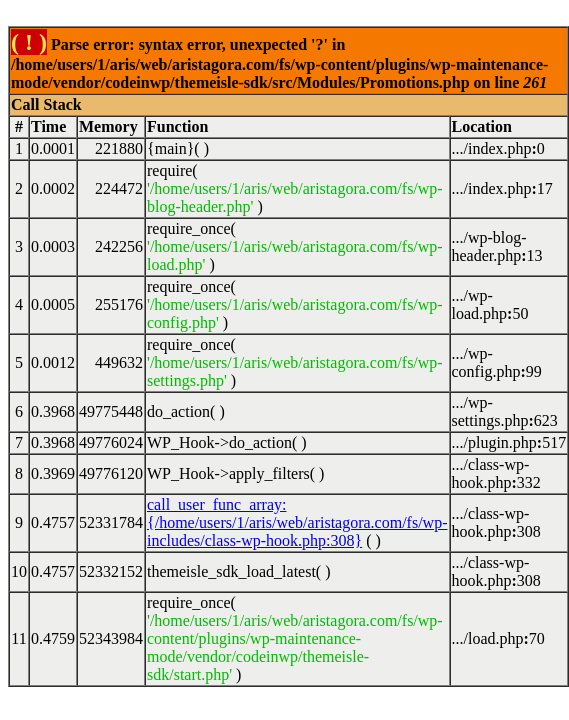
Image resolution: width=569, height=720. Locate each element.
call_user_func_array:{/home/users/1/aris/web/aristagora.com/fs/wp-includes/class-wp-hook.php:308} (297, 522)
